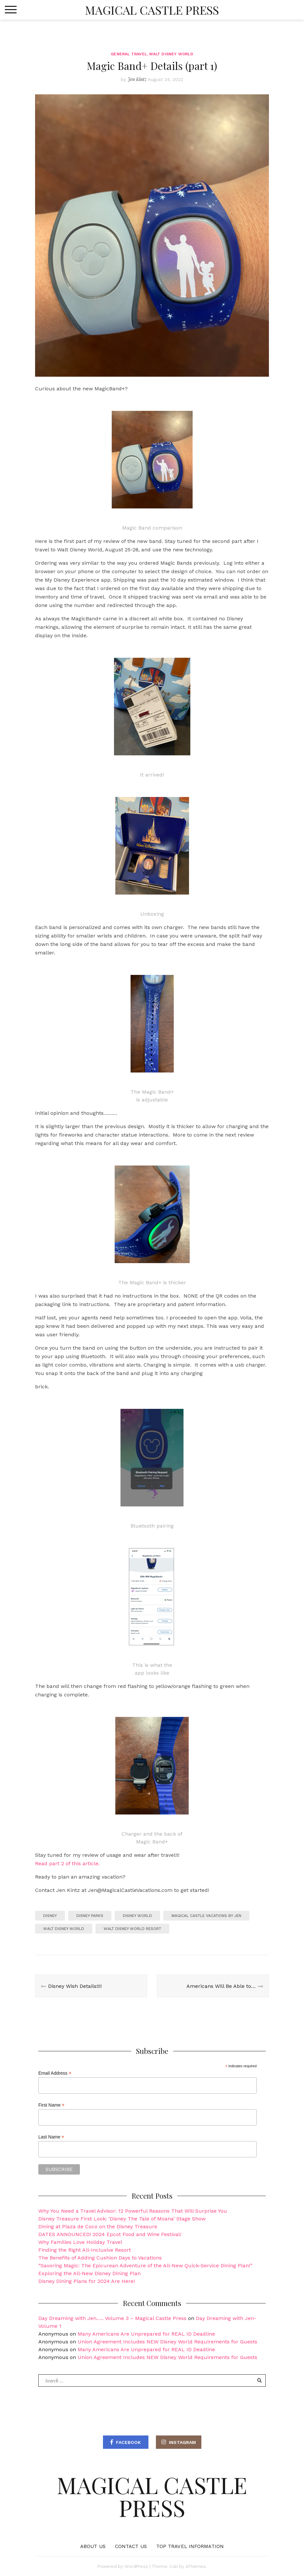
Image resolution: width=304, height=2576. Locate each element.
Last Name (51, 2137)
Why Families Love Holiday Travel (80, 2242)
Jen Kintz (137, 79)
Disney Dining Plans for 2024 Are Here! (86, 2281)
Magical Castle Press (152, 10)
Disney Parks (89, 1915)
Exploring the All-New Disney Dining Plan (89, 2273)
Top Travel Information (190, 2546)
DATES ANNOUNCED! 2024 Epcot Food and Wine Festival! (109, 2234)
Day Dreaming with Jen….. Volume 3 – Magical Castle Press (112, 2318)
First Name (51, 2105)
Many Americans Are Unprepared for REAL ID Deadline (146, 2334)
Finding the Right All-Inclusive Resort (84, 2250)
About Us (93, 2546)
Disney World (137, 1915)
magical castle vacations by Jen (206, 1915)
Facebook (128, 2442)
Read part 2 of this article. (67, 1863)
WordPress (136, 2566)
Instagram (182, 2442)
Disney (50, 1915)
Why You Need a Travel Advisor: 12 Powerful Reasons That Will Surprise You (132, 2211)
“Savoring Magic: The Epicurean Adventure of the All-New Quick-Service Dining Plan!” (145, 2265)
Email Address (54, 2073)
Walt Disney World (171, 54)
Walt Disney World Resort (132, 1928)
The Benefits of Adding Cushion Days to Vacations (100, 2258)
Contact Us (131, 2546)
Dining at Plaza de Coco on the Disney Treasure (97, 2226)
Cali (174, 2566)
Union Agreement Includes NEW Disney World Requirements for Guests (167, 2342)
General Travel (129, 54)
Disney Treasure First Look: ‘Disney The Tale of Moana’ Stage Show (122, 2219)
